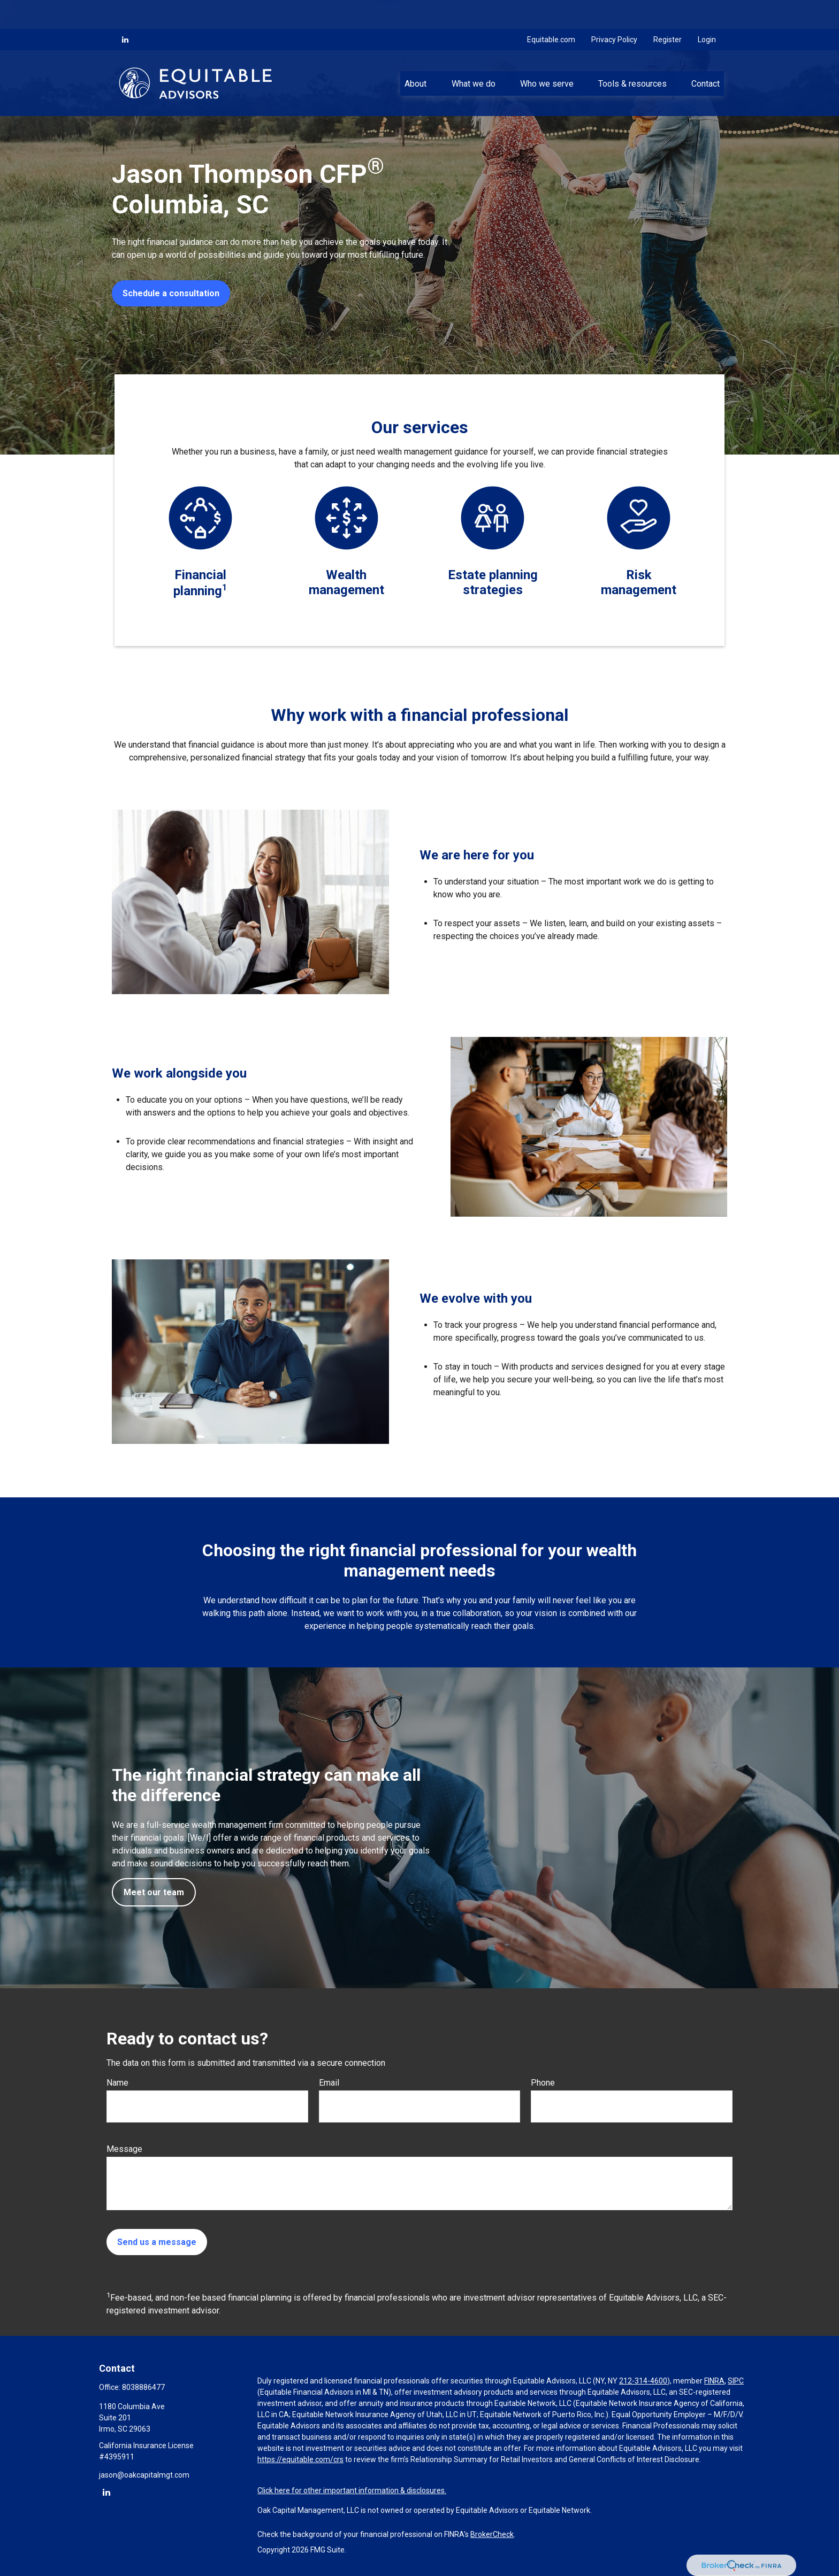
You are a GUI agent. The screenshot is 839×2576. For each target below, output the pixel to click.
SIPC (736, 2381)
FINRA (714, 2381)
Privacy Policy (614, 10)
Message (124, 2149)
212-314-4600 (643, 2381)
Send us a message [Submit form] (156, 2242)
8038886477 (143, 2387)
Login (707, 10)
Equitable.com (551, 10)
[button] (415, 54)
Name (117, 2083)
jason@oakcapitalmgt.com (144, 2475)
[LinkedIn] (125, 10)
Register (667, 10)
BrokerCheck (492, 2534)
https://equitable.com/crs (300, 2459)
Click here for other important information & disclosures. (351, 2490)
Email (329, 2083)
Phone (543, 2083)
